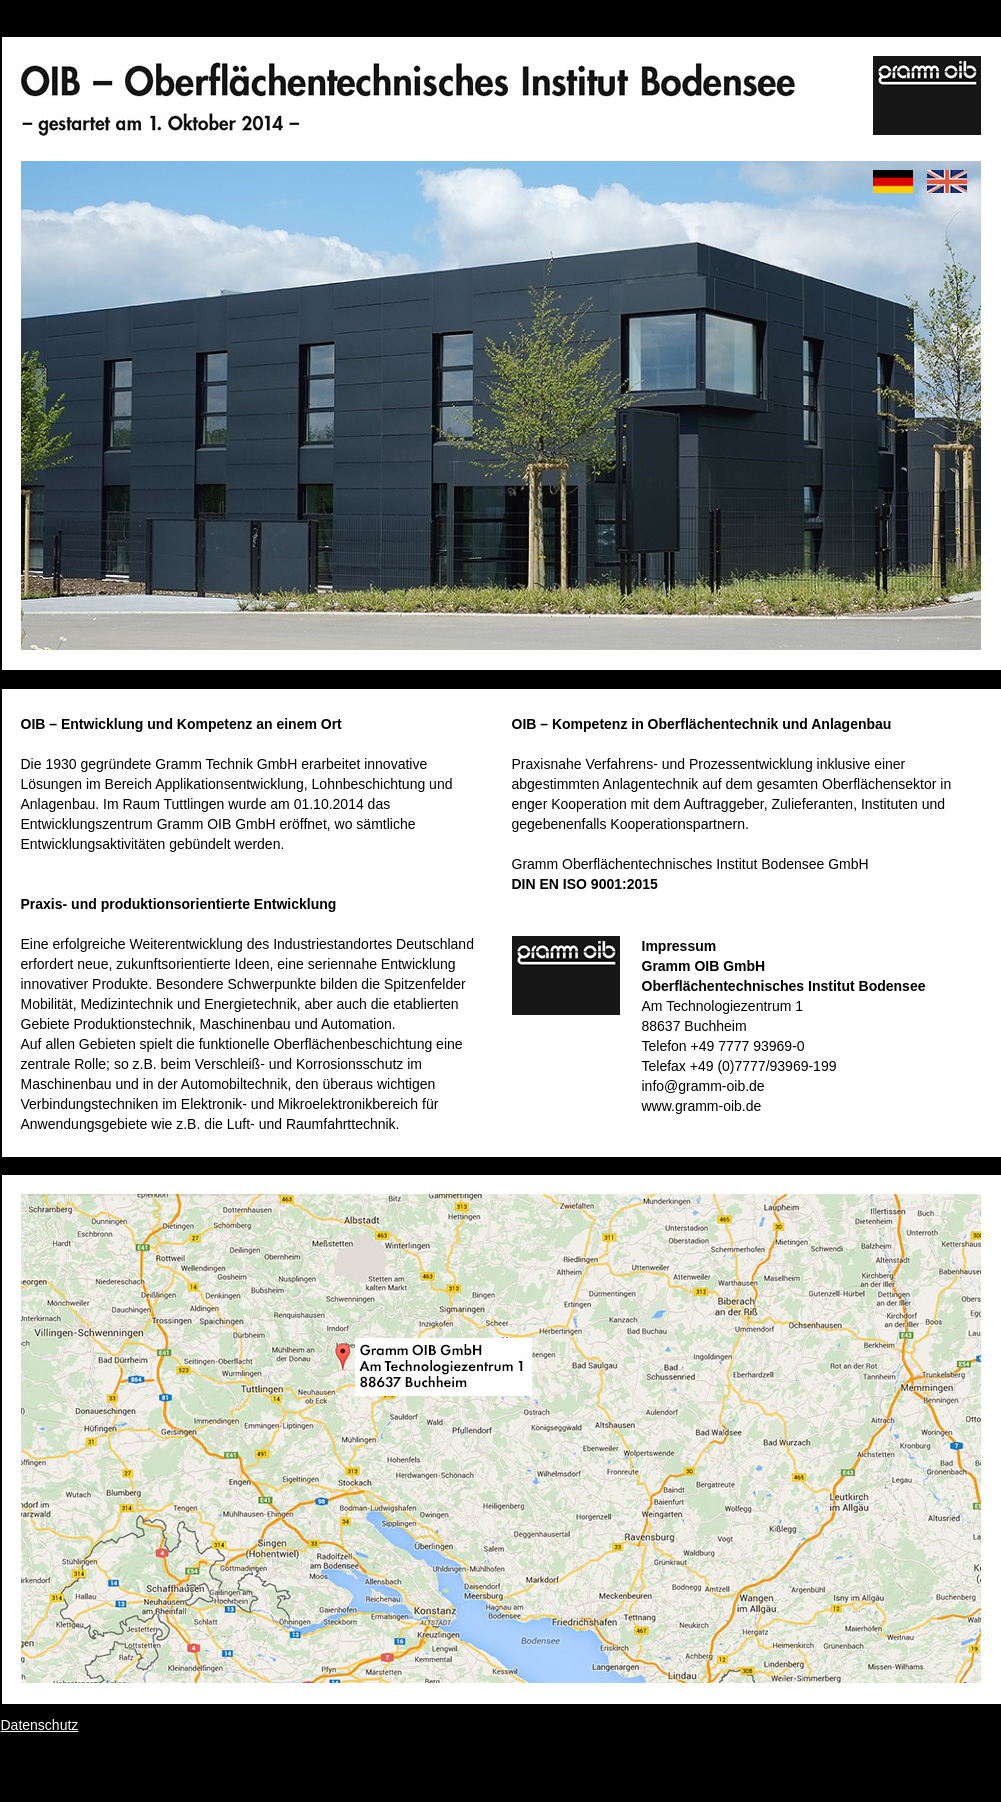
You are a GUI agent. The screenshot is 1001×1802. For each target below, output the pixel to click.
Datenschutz (40, 1725)
